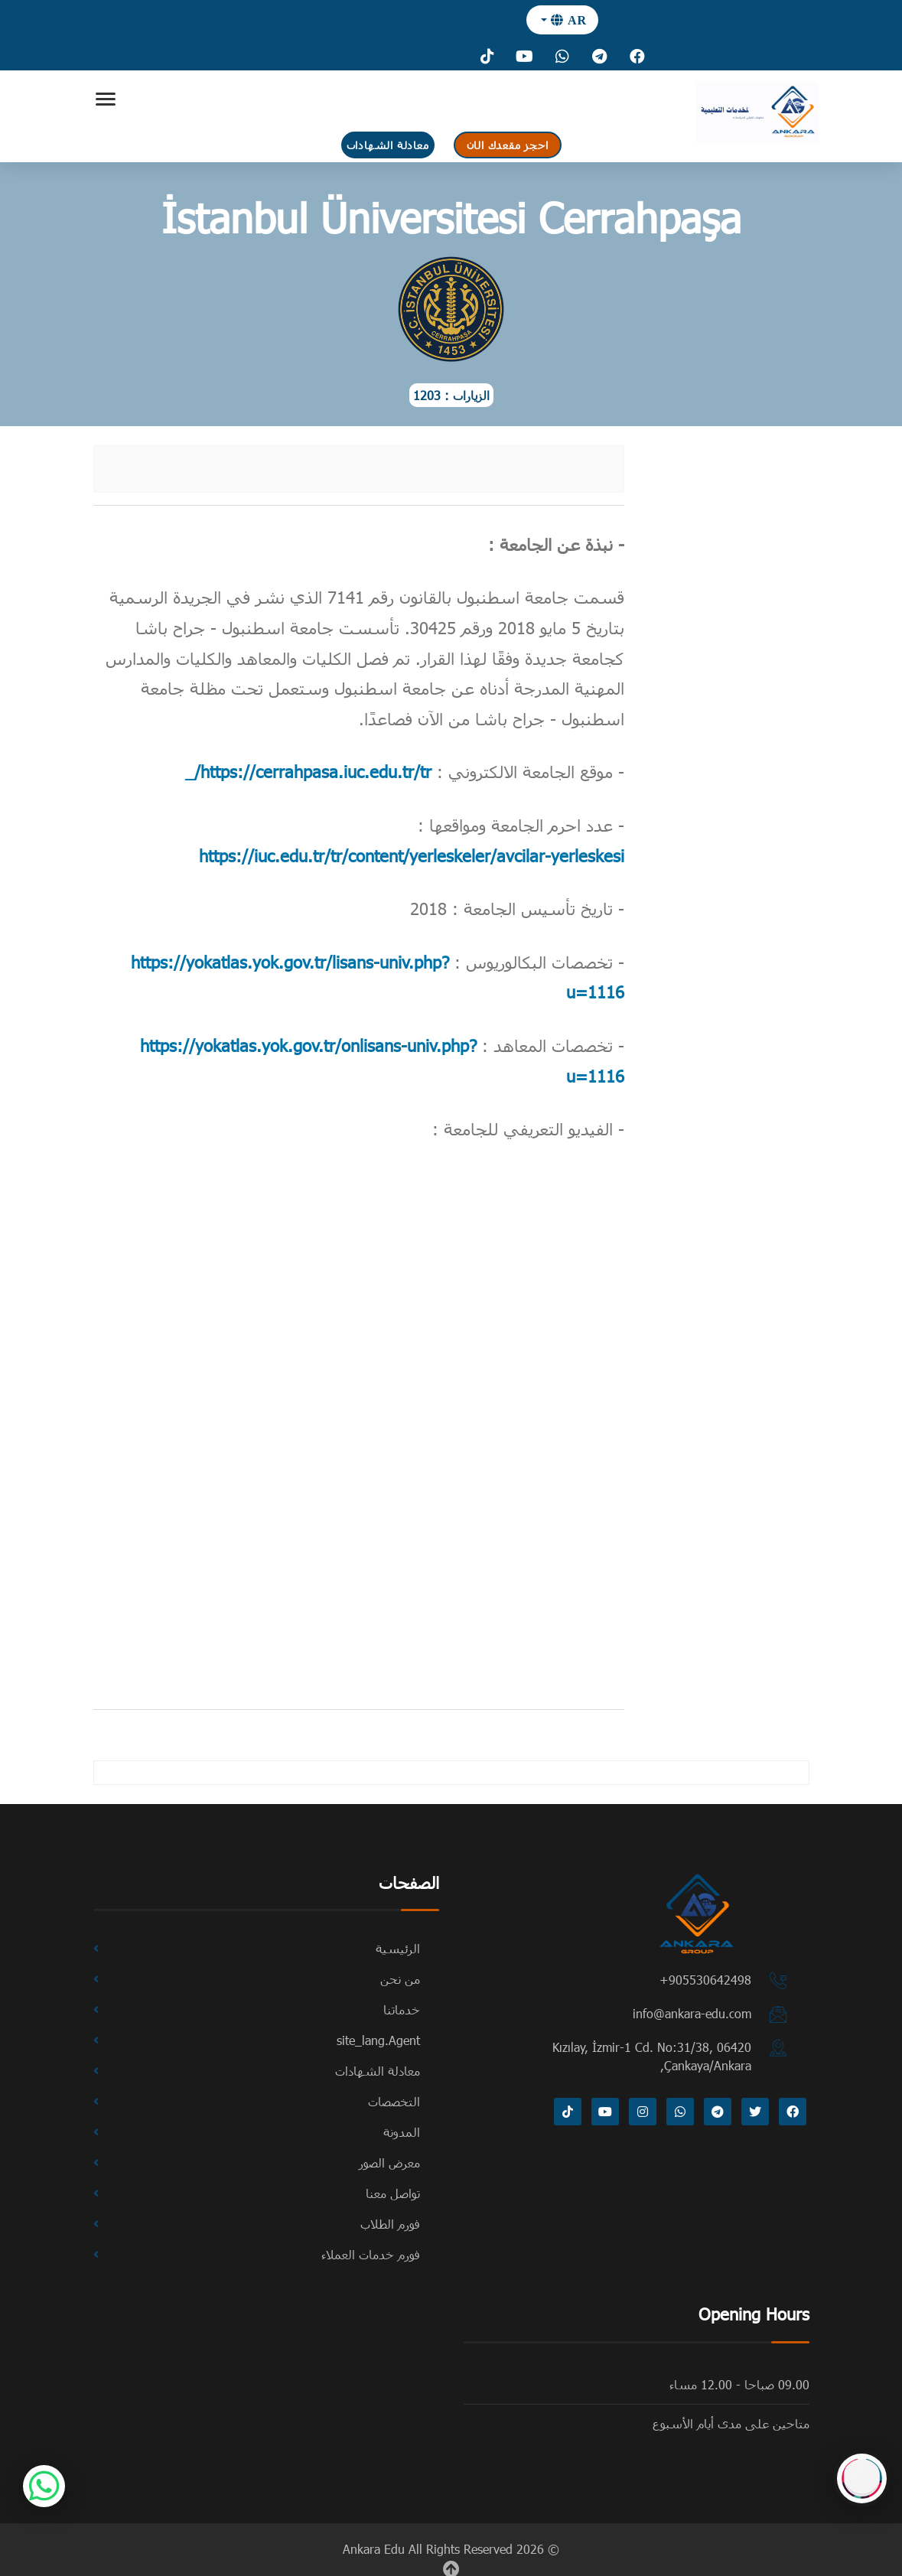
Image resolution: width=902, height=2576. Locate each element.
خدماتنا (401, 2009)
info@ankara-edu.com (692, 2013)
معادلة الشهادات (388, 145)
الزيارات (471, 395)
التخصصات (394, 2101)
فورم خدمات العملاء (370, 2254)
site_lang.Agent (378, 2040)
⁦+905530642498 (705, 1980)
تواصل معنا (393, 2193)
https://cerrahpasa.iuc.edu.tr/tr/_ (308, 770)
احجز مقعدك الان (508, 145)
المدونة (401, 2132)
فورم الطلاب (390, 2224)
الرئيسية (398, 1948)
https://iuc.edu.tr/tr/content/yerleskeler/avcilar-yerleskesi (411, 855)
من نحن (400, 1979)
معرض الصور (389, 2162)
